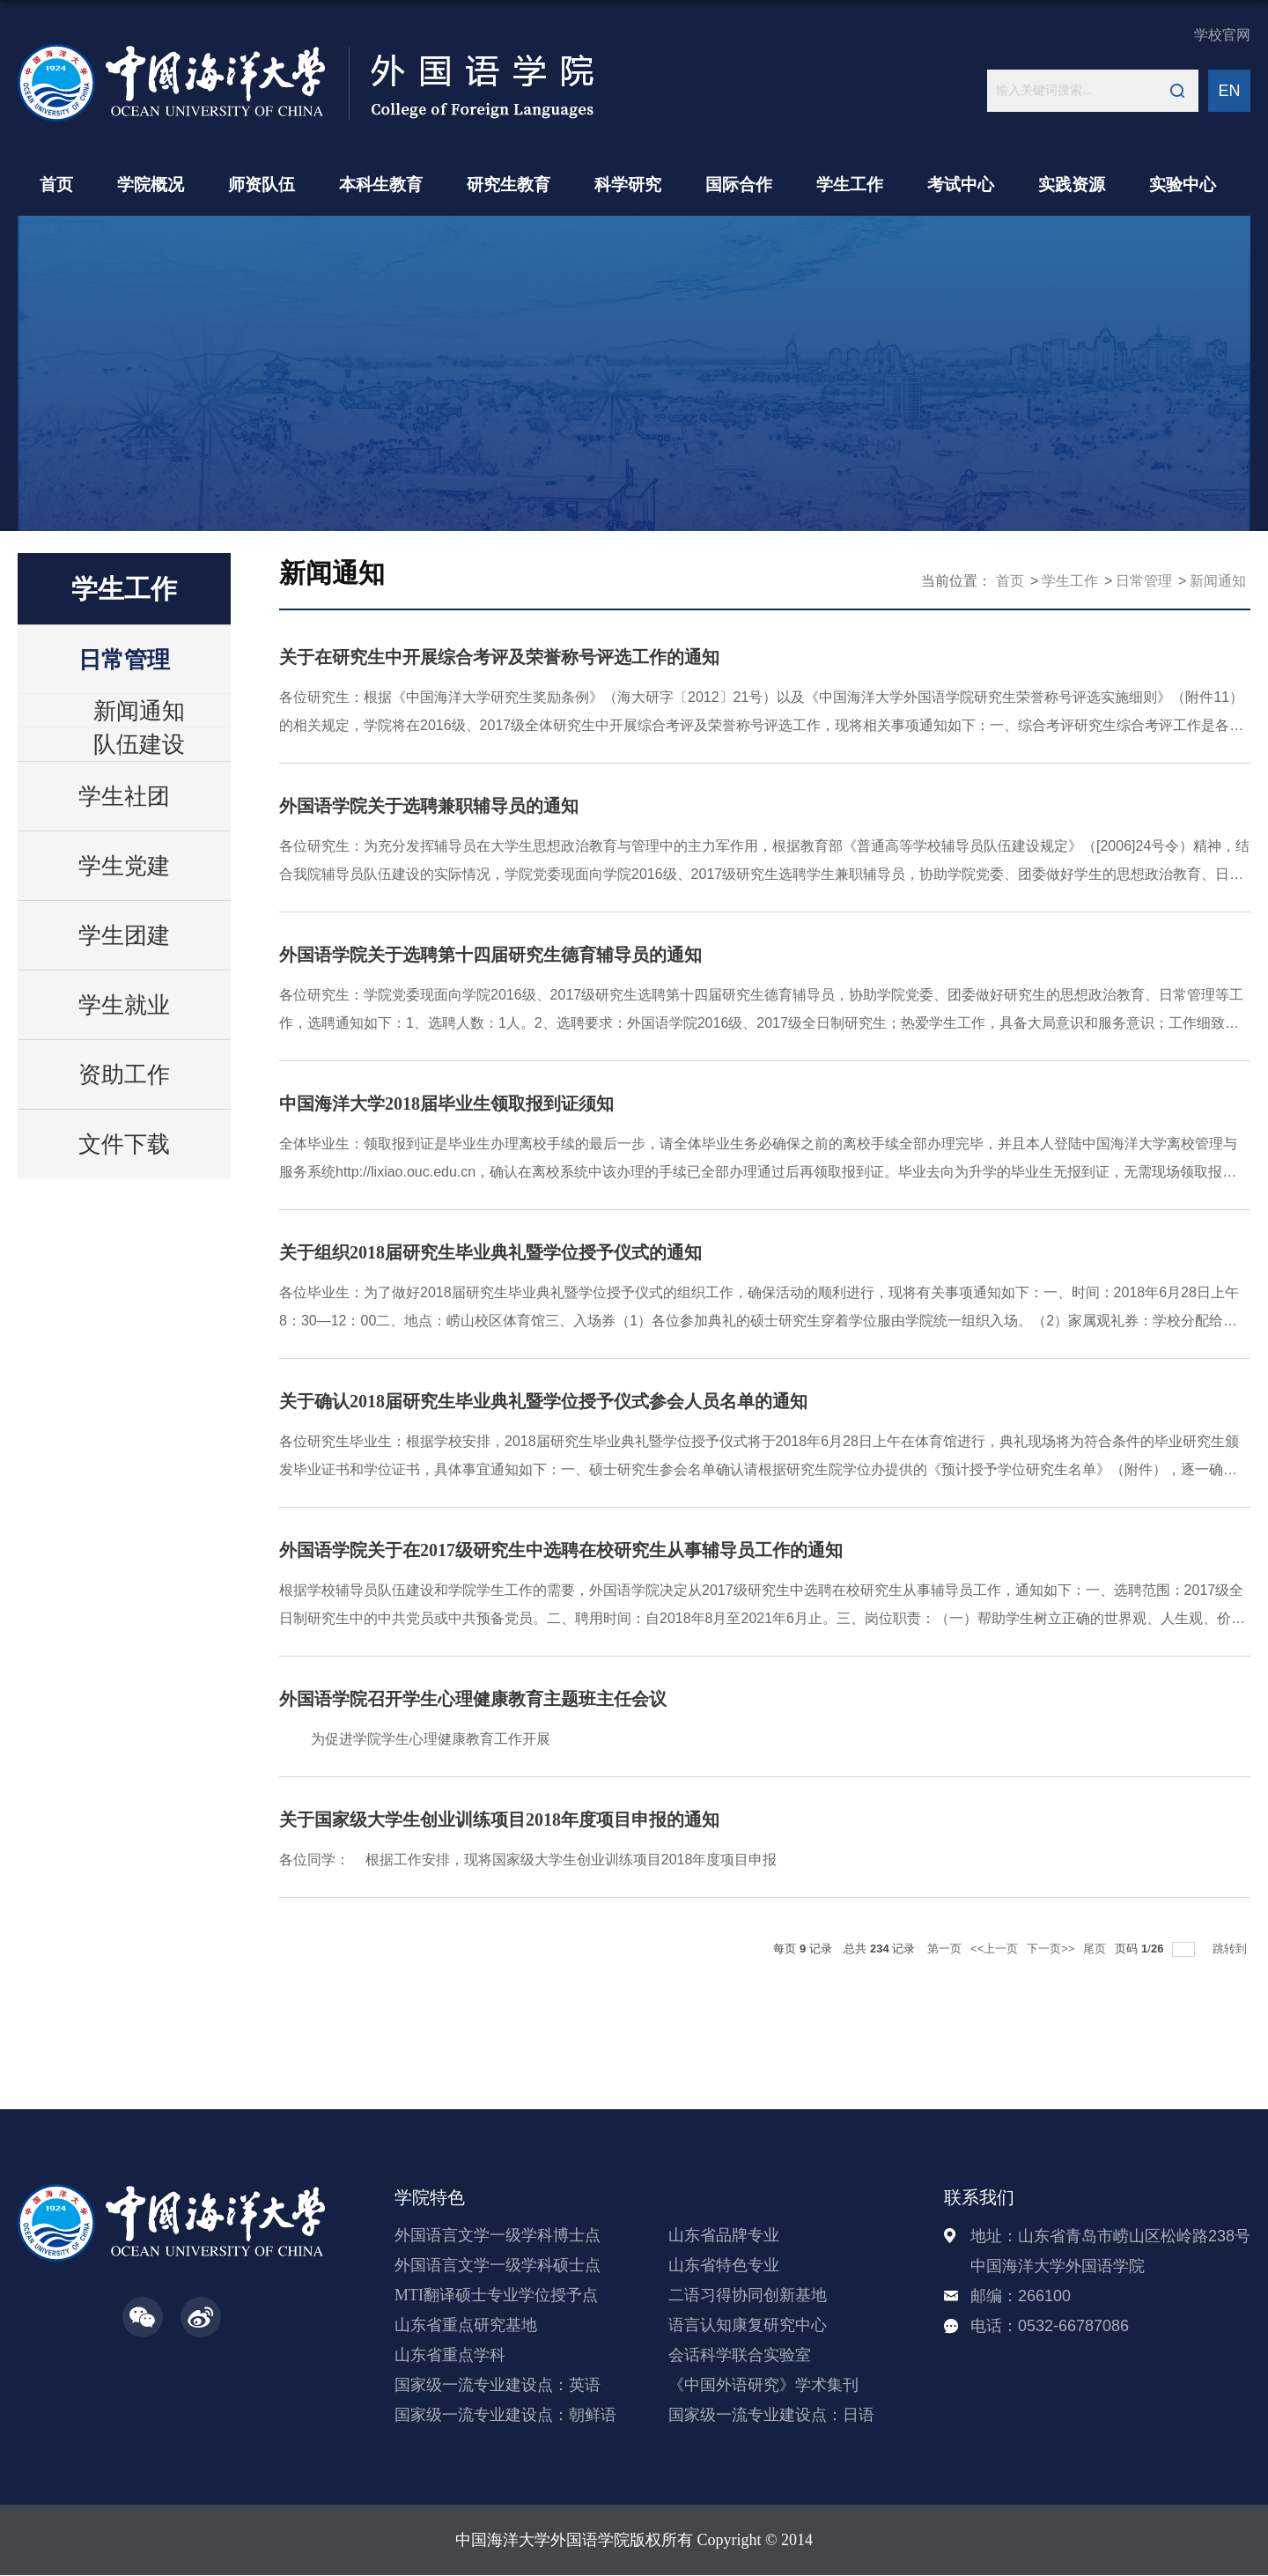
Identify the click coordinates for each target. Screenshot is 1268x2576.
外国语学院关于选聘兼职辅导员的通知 (429, 806)
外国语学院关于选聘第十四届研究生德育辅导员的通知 (490, 954)
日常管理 (1144, 580)
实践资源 (1071, 184)
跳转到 (1231, 1948)
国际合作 (738, 184)
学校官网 (1222, 34)
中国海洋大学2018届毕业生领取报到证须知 (446, 1103)
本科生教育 (381, 184)
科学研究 (627, 184)
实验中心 (1182, 184)
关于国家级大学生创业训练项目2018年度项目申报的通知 (499, 1819)
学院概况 (150, 184)
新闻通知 (1218, 580)
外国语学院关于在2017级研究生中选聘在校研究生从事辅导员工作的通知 (561, 1550)
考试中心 (960, 184)
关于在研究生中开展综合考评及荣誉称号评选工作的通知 (499, 657)
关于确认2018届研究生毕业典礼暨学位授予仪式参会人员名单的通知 (543, 1401)
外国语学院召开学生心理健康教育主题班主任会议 (473, 1699)
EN (1229, 91)
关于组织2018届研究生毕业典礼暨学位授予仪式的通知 (490, 1252)
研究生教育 (508, 184)
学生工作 (849, 184)
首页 (56, 184)
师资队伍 (261, 184)
